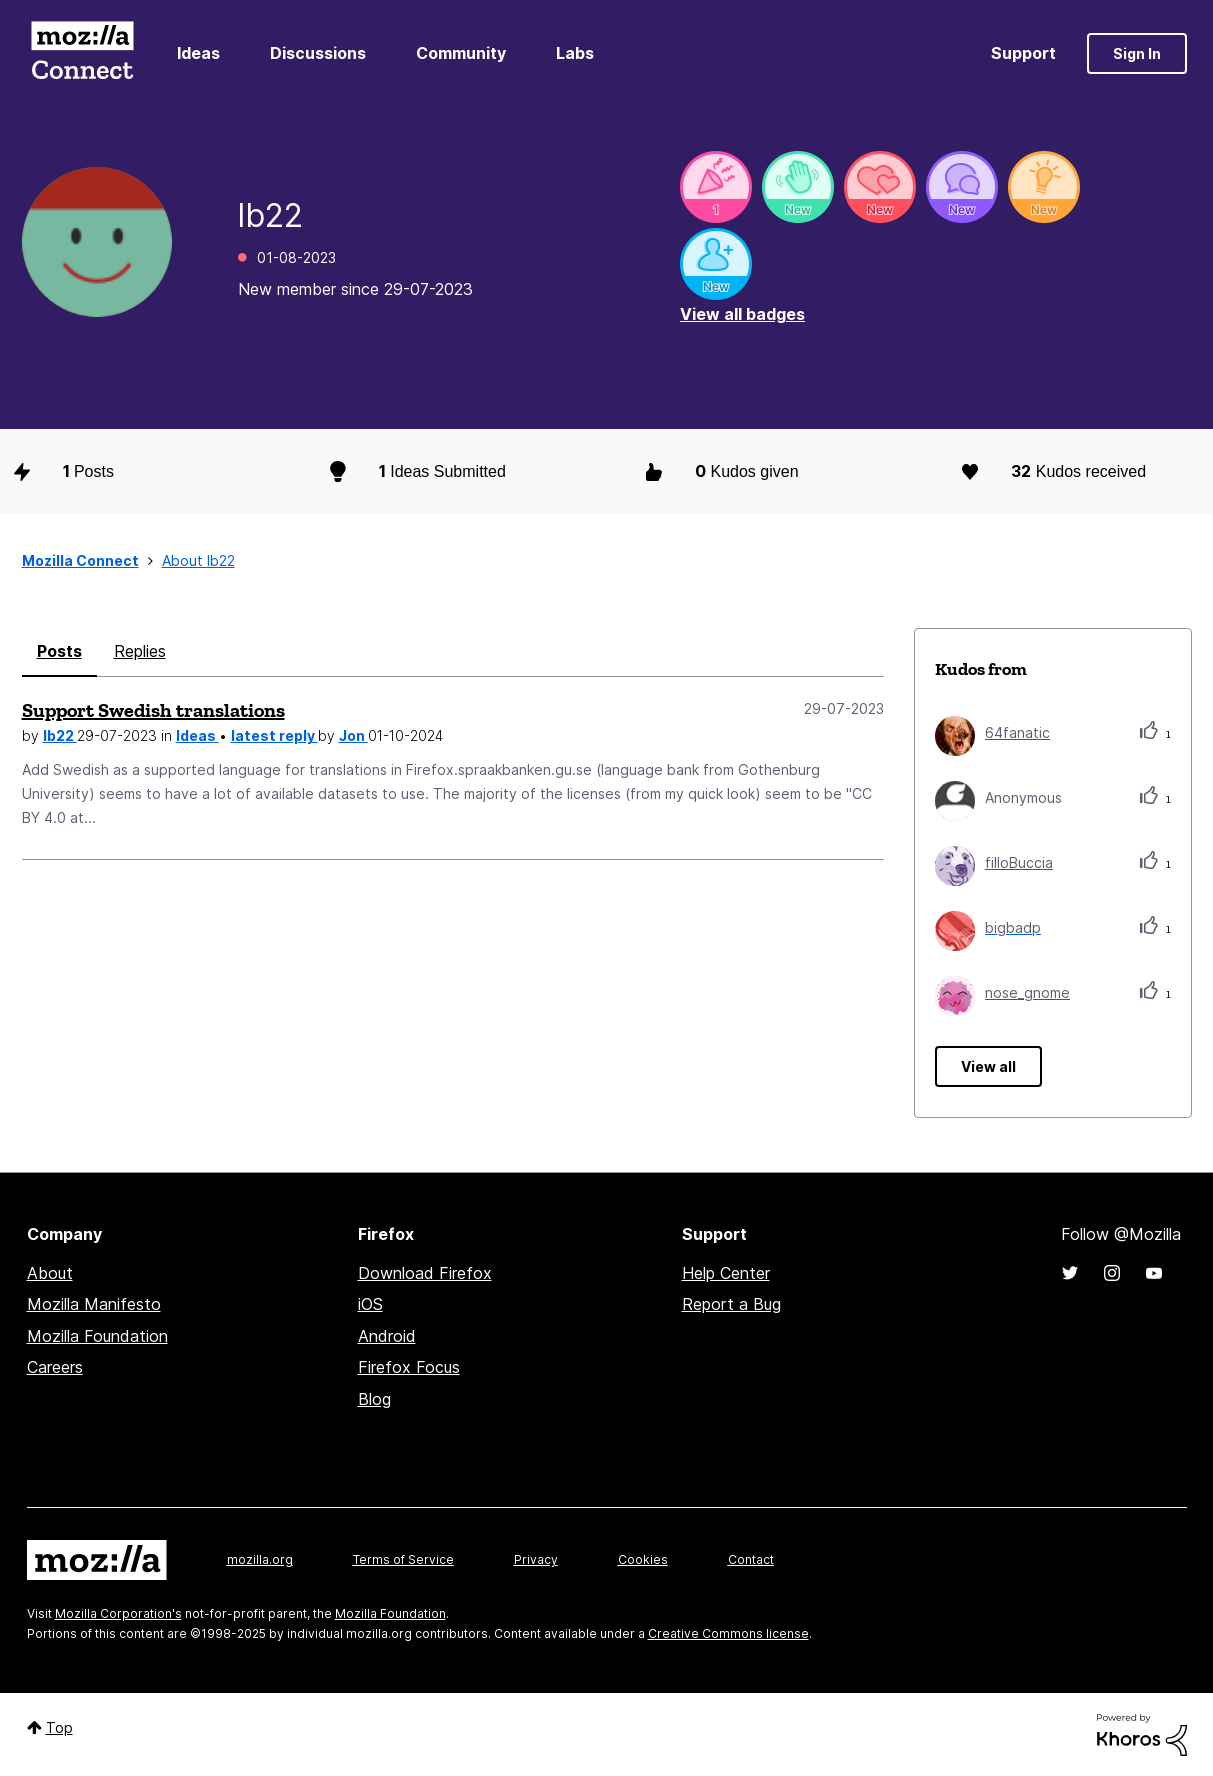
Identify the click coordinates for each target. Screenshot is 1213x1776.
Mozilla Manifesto (94, 1304)
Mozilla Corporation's (118, 1613)
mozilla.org (260, 1559)
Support (1023, 53)
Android (387, 1336)
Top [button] (59, 1727)
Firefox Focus (409, 1367)
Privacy (536, 1559)
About (50, 1273)
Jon (353, 735)
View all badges (742, 314)
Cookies (643, 1559)
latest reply (274, 735)
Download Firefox (425, 1273)
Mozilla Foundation (97, 1336)
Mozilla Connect (83, 53)
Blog (374, 1399)
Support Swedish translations (153, 710)
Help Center (726, 1273)
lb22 (60, 735)
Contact (751, 1559)
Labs (575, 53)
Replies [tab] (140, 651)
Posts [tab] (59, 651)
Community (461, 53)
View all (988, 1066)
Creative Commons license (728, 1633)
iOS (370, 1304)
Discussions (318, 53)
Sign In (1137, 53)
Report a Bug (731, 1304)
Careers (55, 1367)
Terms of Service (403, 1559)
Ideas (198, 53)
